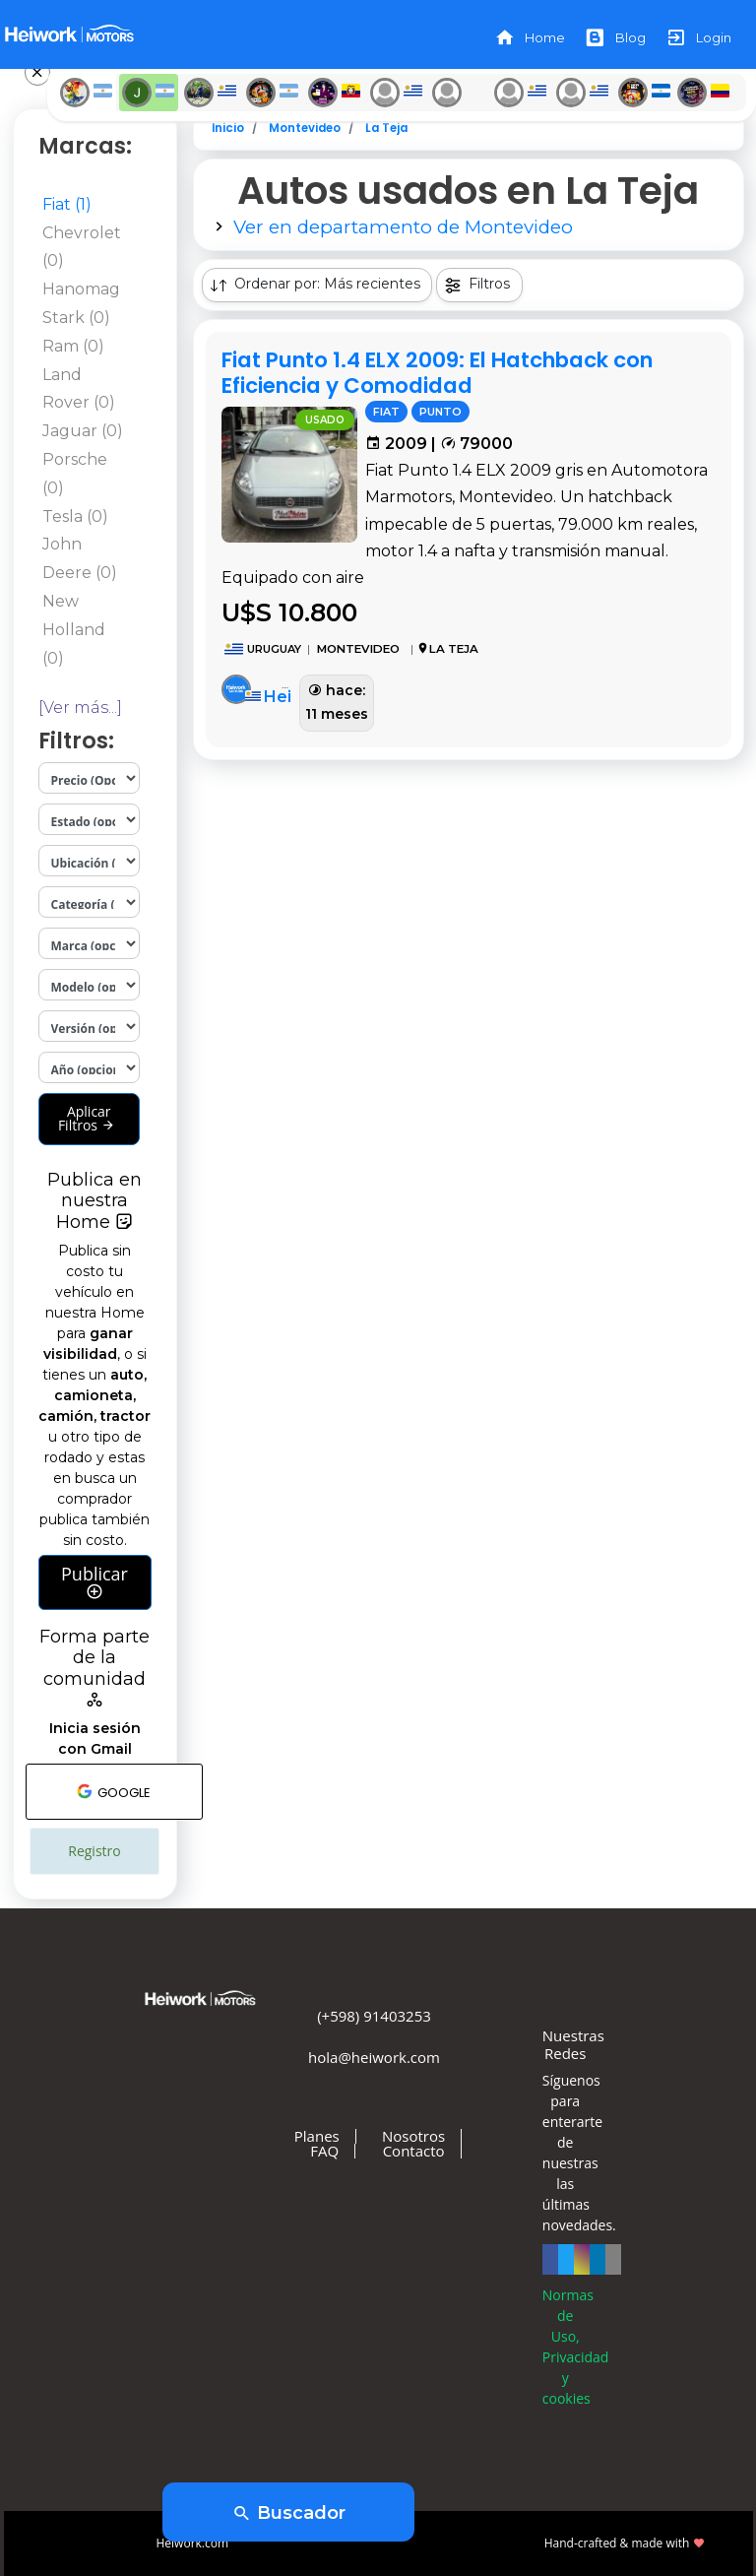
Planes (317, 2136)
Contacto (414, 2151)
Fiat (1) (67, 204)
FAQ (324, 2151)
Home (529, 38)
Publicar (94, 1582)
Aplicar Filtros (86, 1118)
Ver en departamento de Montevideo (403, 227)
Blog (615, 38)
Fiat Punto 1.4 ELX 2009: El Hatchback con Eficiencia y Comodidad (437, 373)
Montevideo (305, 128)
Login (698, 38)
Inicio (228, 128)
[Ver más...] (80, 707)
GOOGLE (114, 1791)
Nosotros (413, 2136)
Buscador (289, 2514)
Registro (94, 1850)
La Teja (386, 128)
